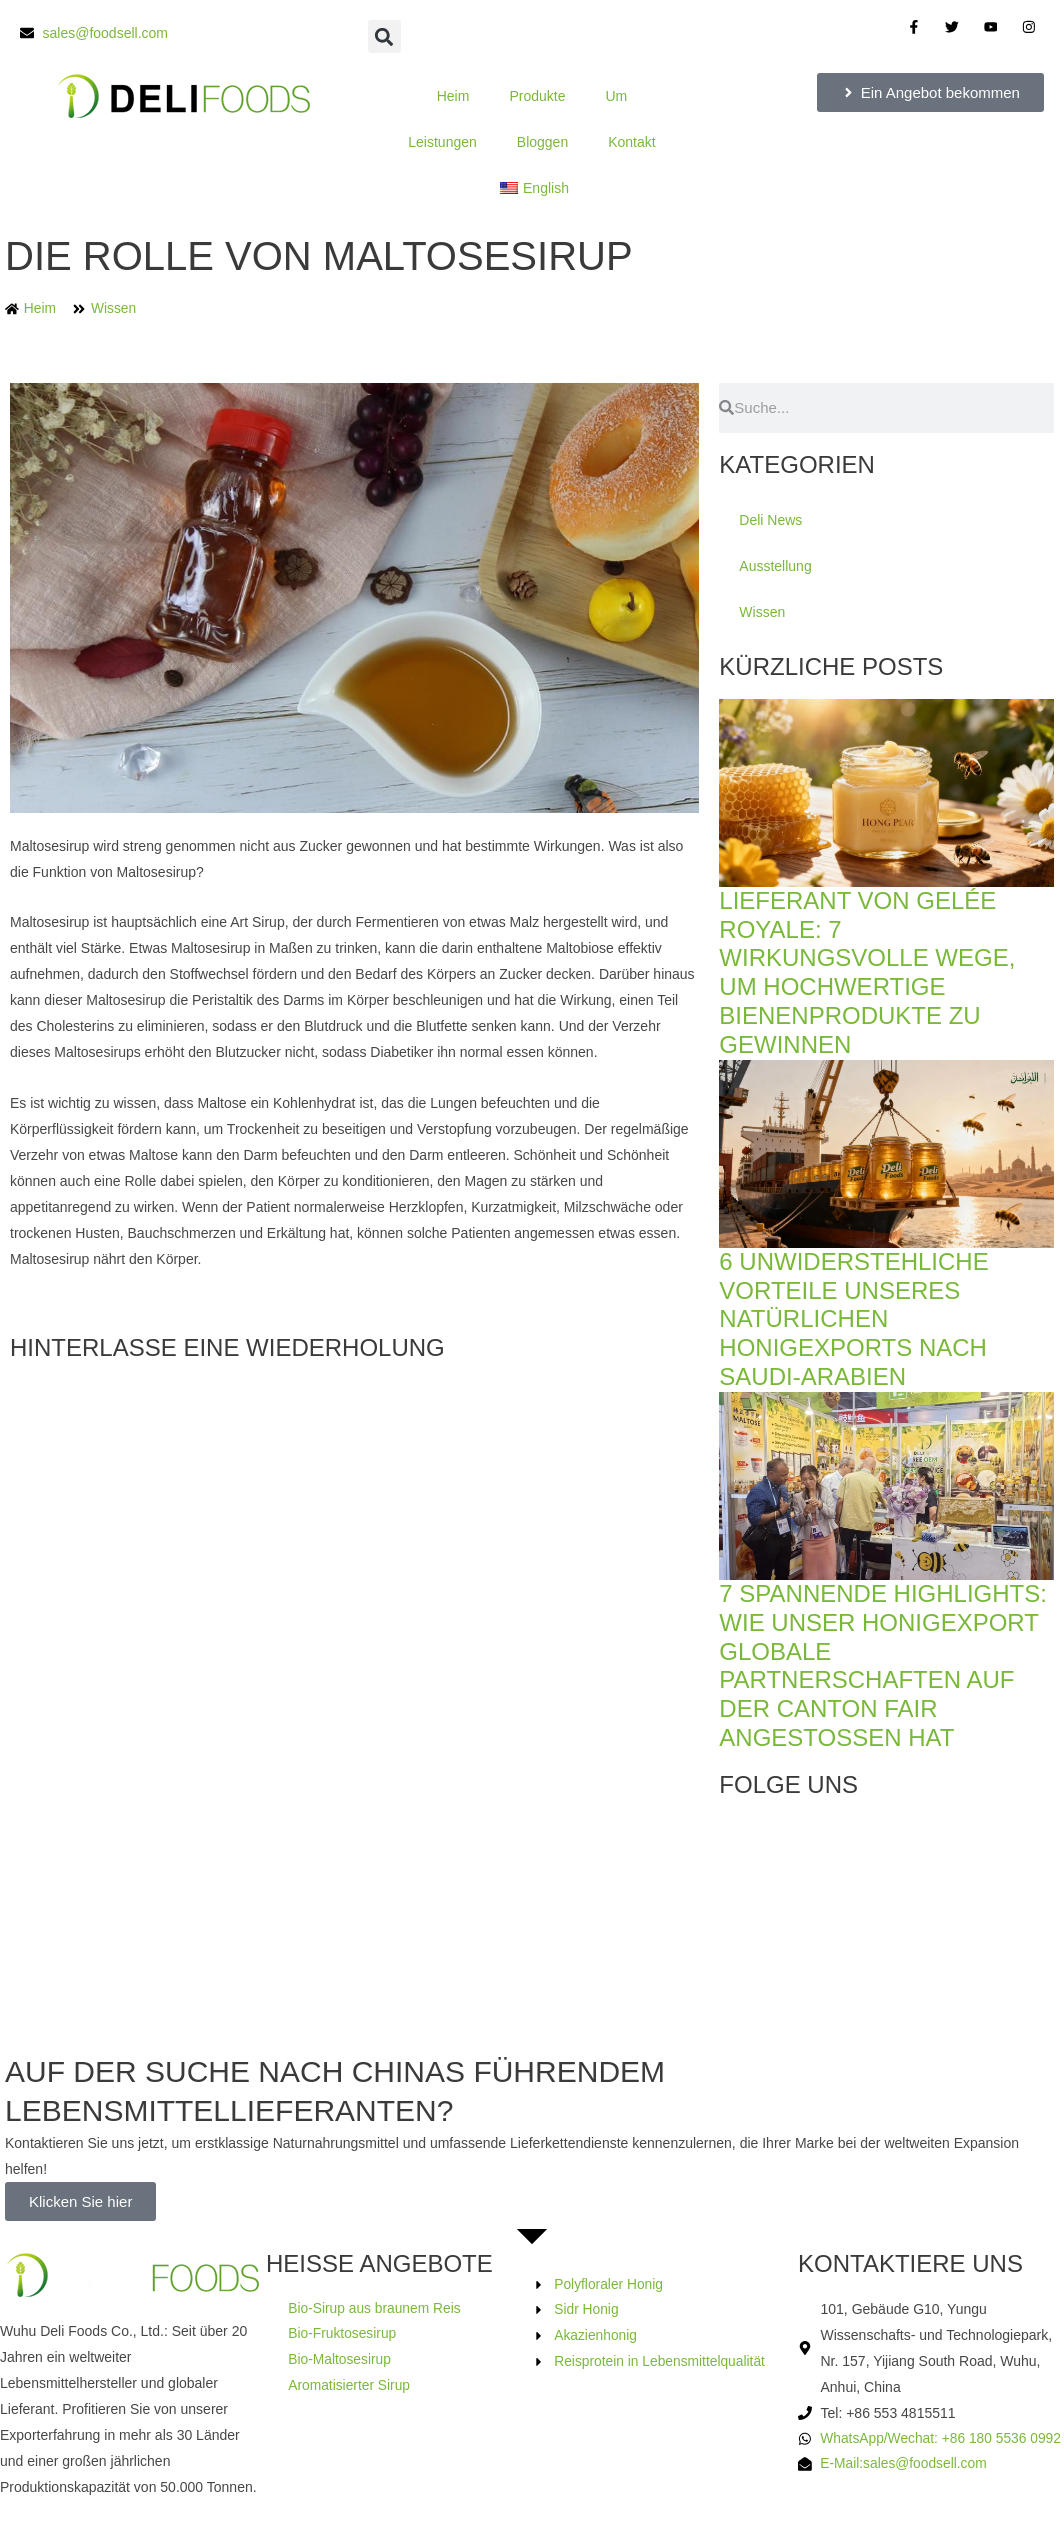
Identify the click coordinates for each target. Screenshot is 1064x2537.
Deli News (770, 520)
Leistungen (442, 142)
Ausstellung (775, 566)
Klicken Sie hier (80, 2201)
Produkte (537, 96)
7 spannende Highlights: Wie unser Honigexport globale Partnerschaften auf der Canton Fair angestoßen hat (883, 1665)
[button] (384, 36)
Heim (453, 96)
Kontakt (631, 142)
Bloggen (542, 142)
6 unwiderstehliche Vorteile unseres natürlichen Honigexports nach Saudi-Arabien (853, 1319)
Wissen (115, 309)
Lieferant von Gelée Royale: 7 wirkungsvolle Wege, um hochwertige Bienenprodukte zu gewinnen (867, 972)
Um (616, 96)
